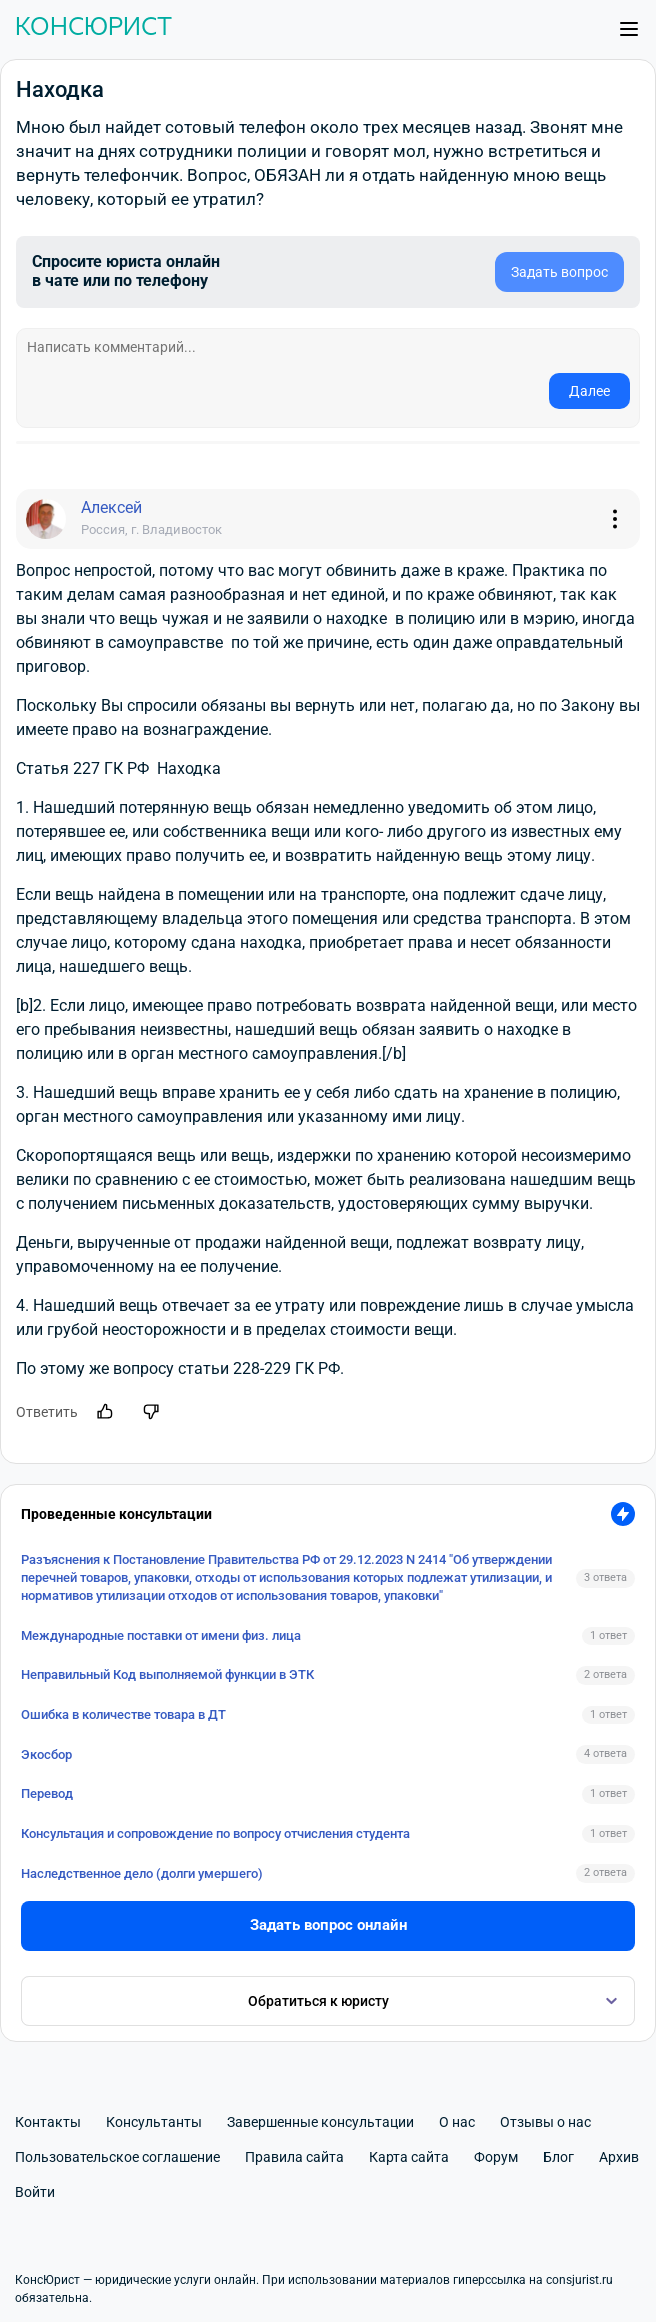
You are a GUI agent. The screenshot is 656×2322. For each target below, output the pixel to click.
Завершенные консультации (320, 2122)
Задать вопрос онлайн (328, 1925)
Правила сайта (294, 2157)
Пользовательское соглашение (117, 2157)
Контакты (48, 2122)
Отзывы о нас (545, 2122)
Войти (35, 2192)
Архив (619, 2157)
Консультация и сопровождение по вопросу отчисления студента (215, 1833)
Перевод (47, 1793)
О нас (457, 2122)
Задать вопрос (559, 272)
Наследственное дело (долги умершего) (142, 1873)
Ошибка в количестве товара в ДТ (123, 1714)
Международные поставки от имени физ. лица (161, 1635)
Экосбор (46, 1754)
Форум (496, 2157)
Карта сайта (409, 2157)
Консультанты (154, 2122)
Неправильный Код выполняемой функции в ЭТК (167, 1674)
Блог (558, 2157)
